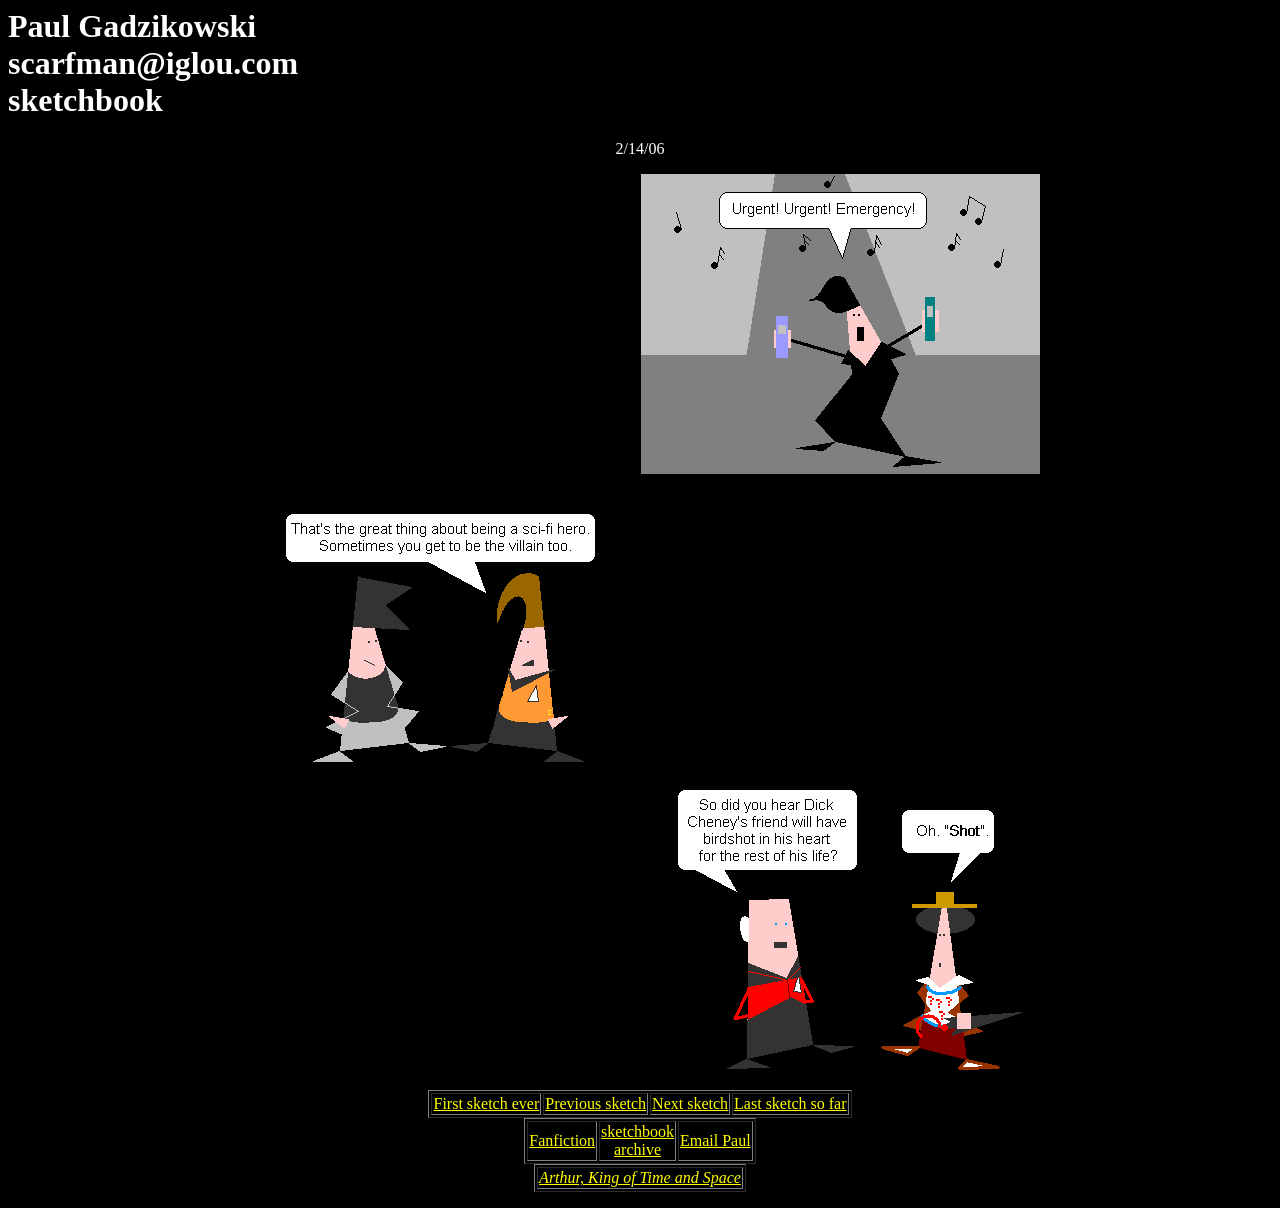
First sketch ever (486, 1103)
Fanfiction (562, 1140)
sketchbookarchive (637, 1140)
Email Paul (715, 1140)
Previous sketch (595, 1103)
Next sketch (690, 1103)
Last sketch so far (790, 1103)
